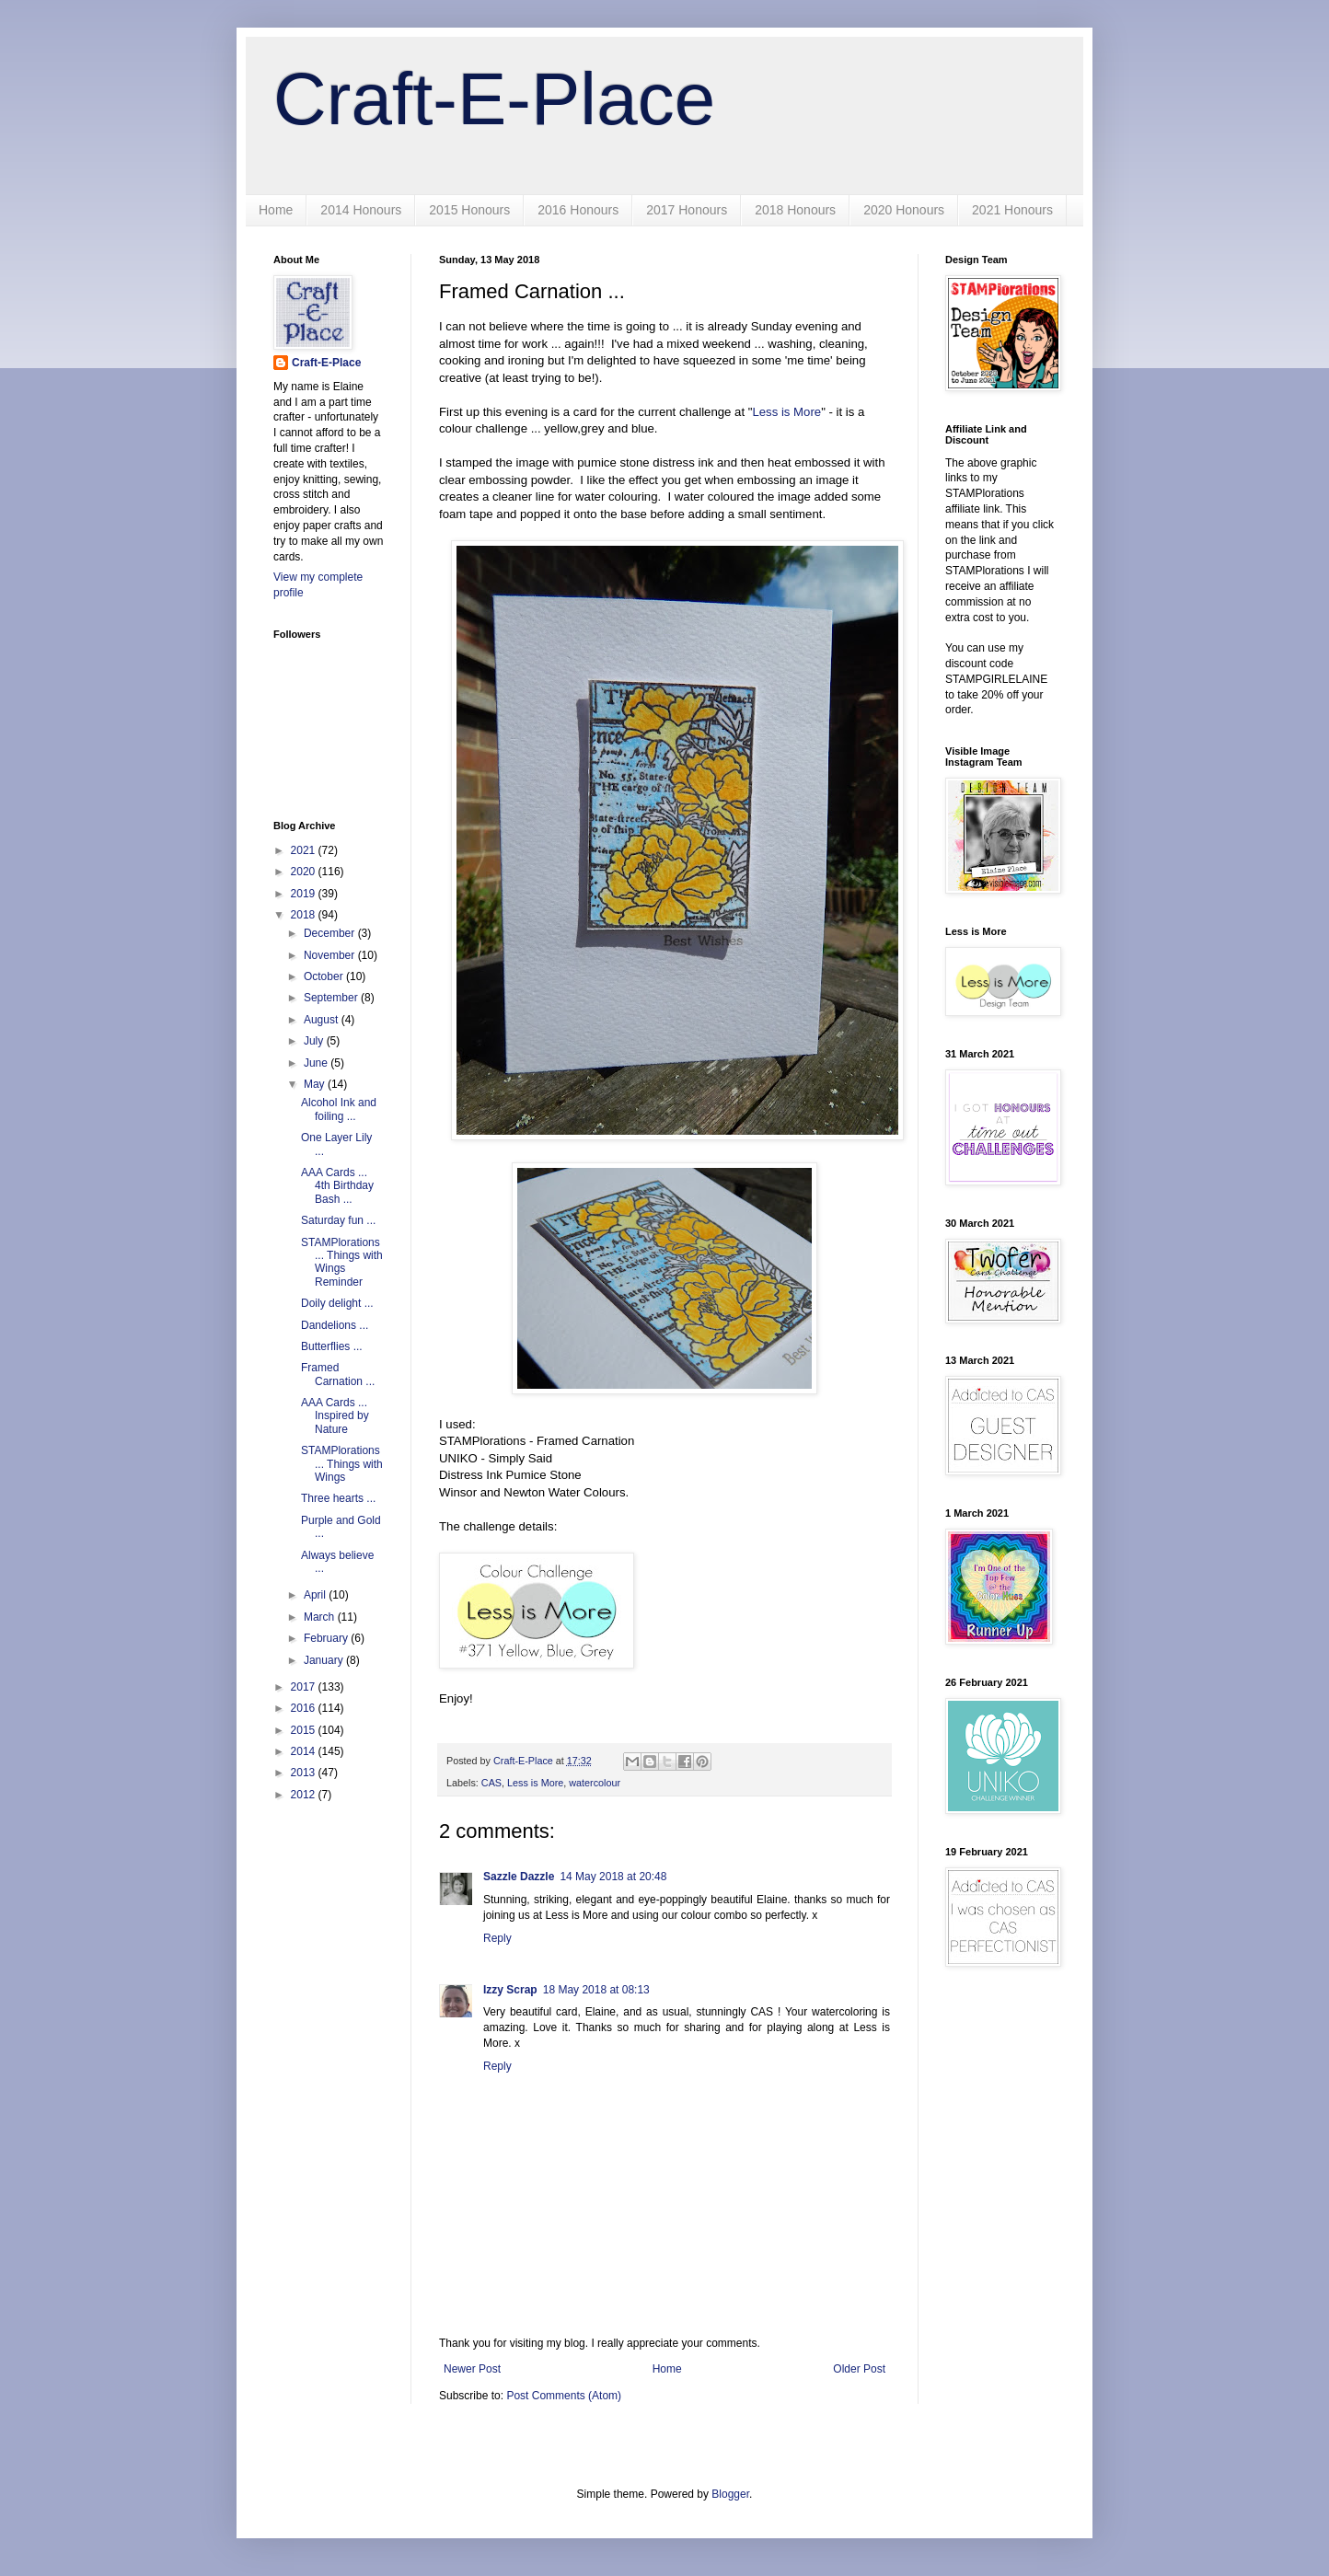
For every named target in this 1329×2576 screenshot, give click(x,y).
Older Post (859, 2368)
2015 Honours (469, 209)
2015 (304, 1730)
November (331, 955)
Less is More (786, 412)
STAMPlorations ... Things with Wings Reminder (342, 1262)
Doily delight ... (337, 1303)
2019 (304, 893)
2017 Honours (686, 209)
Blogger (730, 2494)
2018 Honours (795, 209)
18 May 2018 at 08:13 (596, 1989)
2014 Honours (360, 209)
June (317, 1063)
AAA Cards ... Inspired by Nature (335, 1416)
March (321, 1617)
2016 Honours (577, 209)
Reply (497, 1938)
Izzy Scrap (510, 1989)
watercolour (594, 1782)
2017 (304, 1687)
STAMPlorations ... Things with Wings (342, 1464)
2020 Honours (903, 209)
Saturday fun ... (338, 1220)
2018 (304, 914)
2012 (304, 1794)
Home (276, 209)
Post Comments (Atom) (563, 2395)
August (322, 1019)
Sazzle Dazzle (518, 1876)
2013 (304, 1772)
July (315, 1040)
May (316, 1084)
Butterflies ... (332, 1346)
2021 (304, 850)
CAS (491, 1782)
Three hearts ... (338, 1498)
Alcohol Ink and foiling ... (338, 1109)
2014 (304, 1751)
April (316, 1594)
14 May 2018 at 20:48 (613, 1876)
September (332, 997)
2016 (304, 1708)
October (325, 976)
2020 (304, 871)
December (331, 933)
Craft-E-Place (494, 99)
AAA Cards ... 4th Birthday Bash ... (337, 1186)
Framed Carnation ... (338, 1374)
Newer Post (472, 2368)
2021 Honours (1012, 209)
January (325, 1660)
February (327, 1638)
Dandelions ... (334, 1325)
